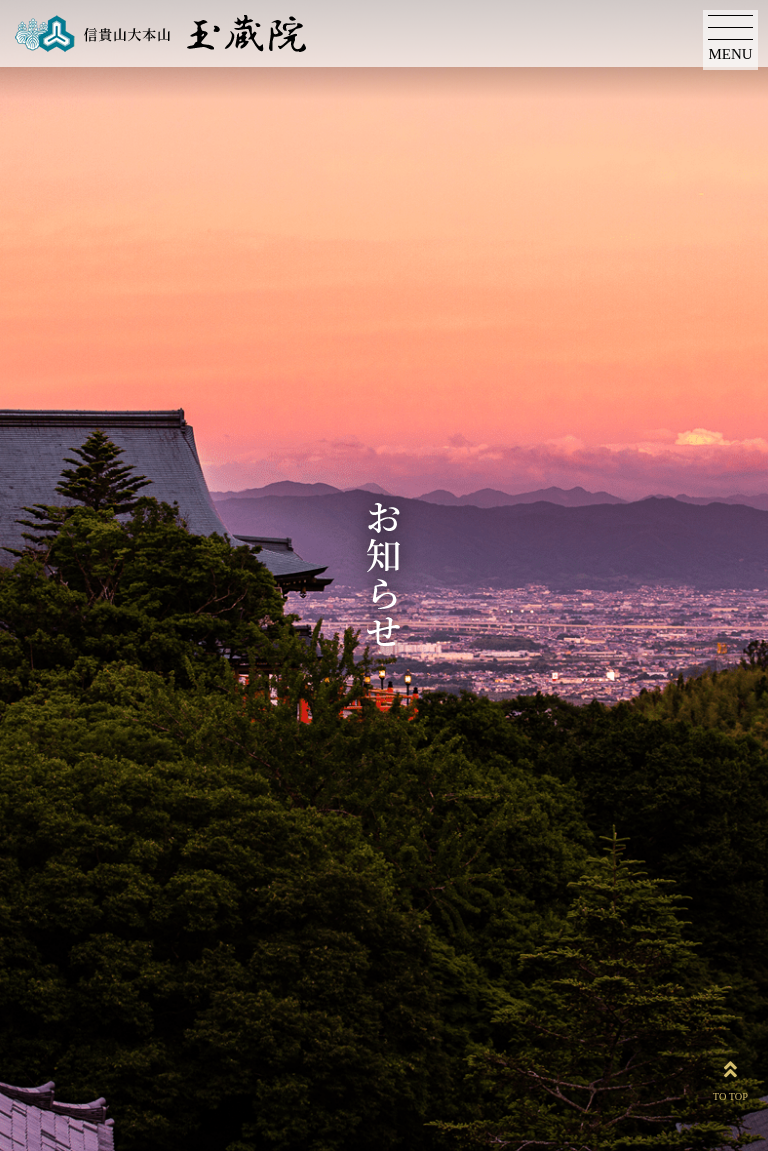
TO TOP (730, 1077)
